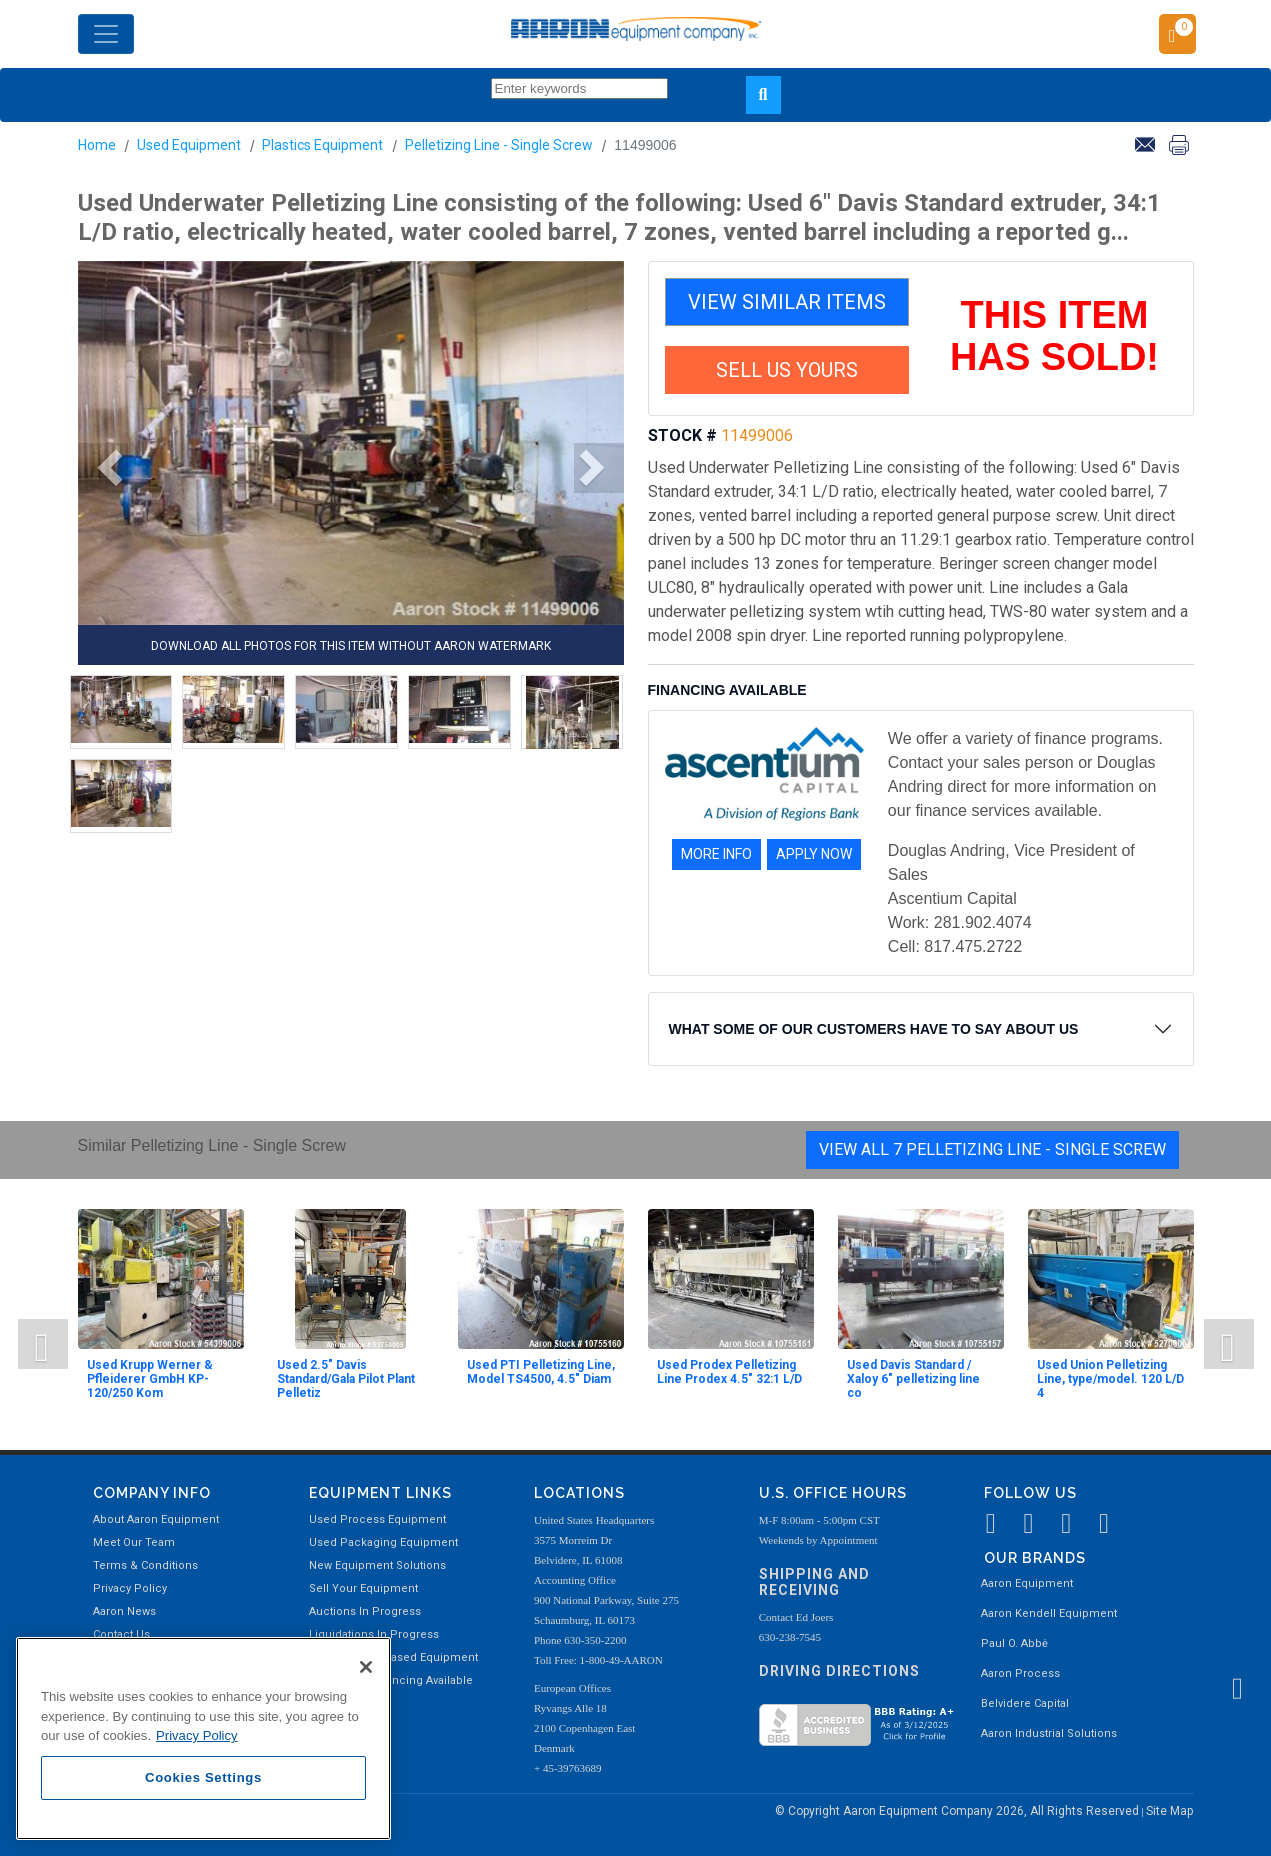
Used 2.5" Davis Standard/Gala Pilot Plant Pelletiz (346, 1379)
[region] (203, 1738)
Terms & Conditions (145, 1565)
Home (97, 145)
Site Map (1169, 1811)
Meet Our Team (134, 1542)
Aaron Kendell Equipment (1049, 1613)
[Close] (366, 1667)
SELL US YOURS (787, 370)
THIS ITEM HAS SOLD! (1054, 336)
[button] (103, 468)
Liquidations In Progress (374, 1634)
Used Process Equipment (377, 1519)
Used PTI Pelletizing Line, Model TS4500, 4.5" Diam (541, 1372)
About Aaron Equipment (156, 1519)
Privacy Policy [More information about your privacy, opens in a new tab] (197, 1735)
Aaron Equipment (1027, 1583)
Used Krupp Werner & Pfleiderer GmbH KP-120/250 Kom (150, 1379)
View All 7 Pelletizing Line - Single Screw (992, 1149)
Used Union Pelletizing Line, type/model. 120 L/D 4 (1110, 1379)
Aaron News (124, 1611)
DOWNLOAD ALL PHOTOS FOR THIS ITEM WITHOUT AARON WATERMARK (351, 646)
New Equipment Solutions (377, 1565)
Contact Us (121, 1634)
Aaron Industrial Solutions (1049, 1733)
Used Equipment (189, 145)
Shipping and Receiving (814, 1582)
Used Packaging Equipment (383, 1542)
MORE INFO (716, 854)
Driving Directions (839, 1671)
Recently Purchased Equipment (393, 1657)
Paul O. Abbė (1014, 1643)
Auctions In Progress (365, 1611)
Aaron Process (1020, 1673)
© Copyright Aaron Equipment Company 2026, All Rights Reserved (958, 1811)
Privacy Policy (130, 1588)
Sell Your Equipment (363, 1588)
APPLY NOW (814, 854)
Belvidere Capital (1025, 1703)
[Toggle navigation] (106, 34)
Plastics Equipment (322, 145)
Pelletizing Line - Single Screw (499, 145)
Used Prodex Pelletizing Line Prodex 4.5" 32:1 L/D (729, 1372)
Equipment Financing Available (391, 1680)
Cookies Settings (203, 1777)
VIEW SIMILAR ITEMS (787, 302)
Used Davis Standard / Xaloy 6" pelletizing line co (913, 1379)
